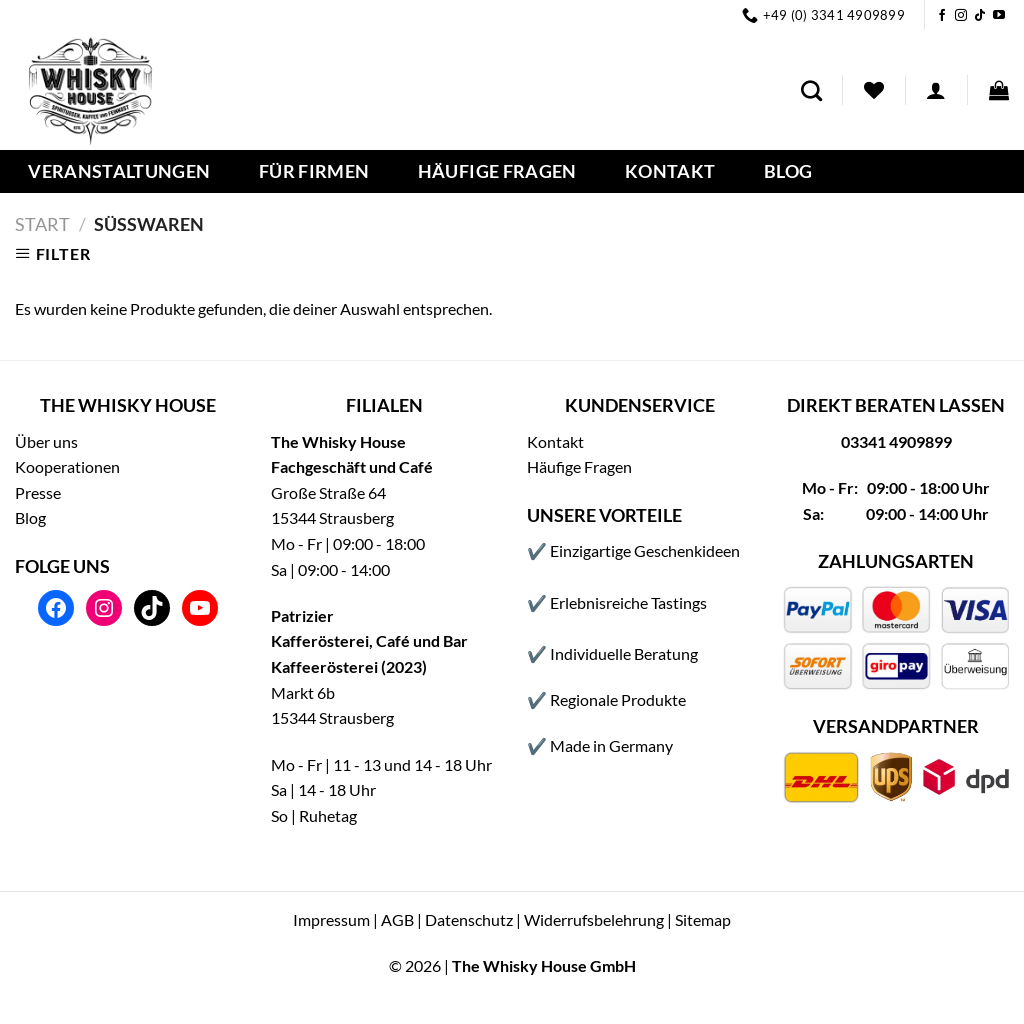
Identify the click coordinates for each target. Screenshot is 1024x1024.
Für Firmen (314, 172)
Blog (788, 172)
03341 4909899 (896, 441)
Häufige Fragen (497, 172)
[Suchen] (811, 90)
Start (42, 224)
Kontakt (670, 172)
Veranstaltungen (119, 172)
